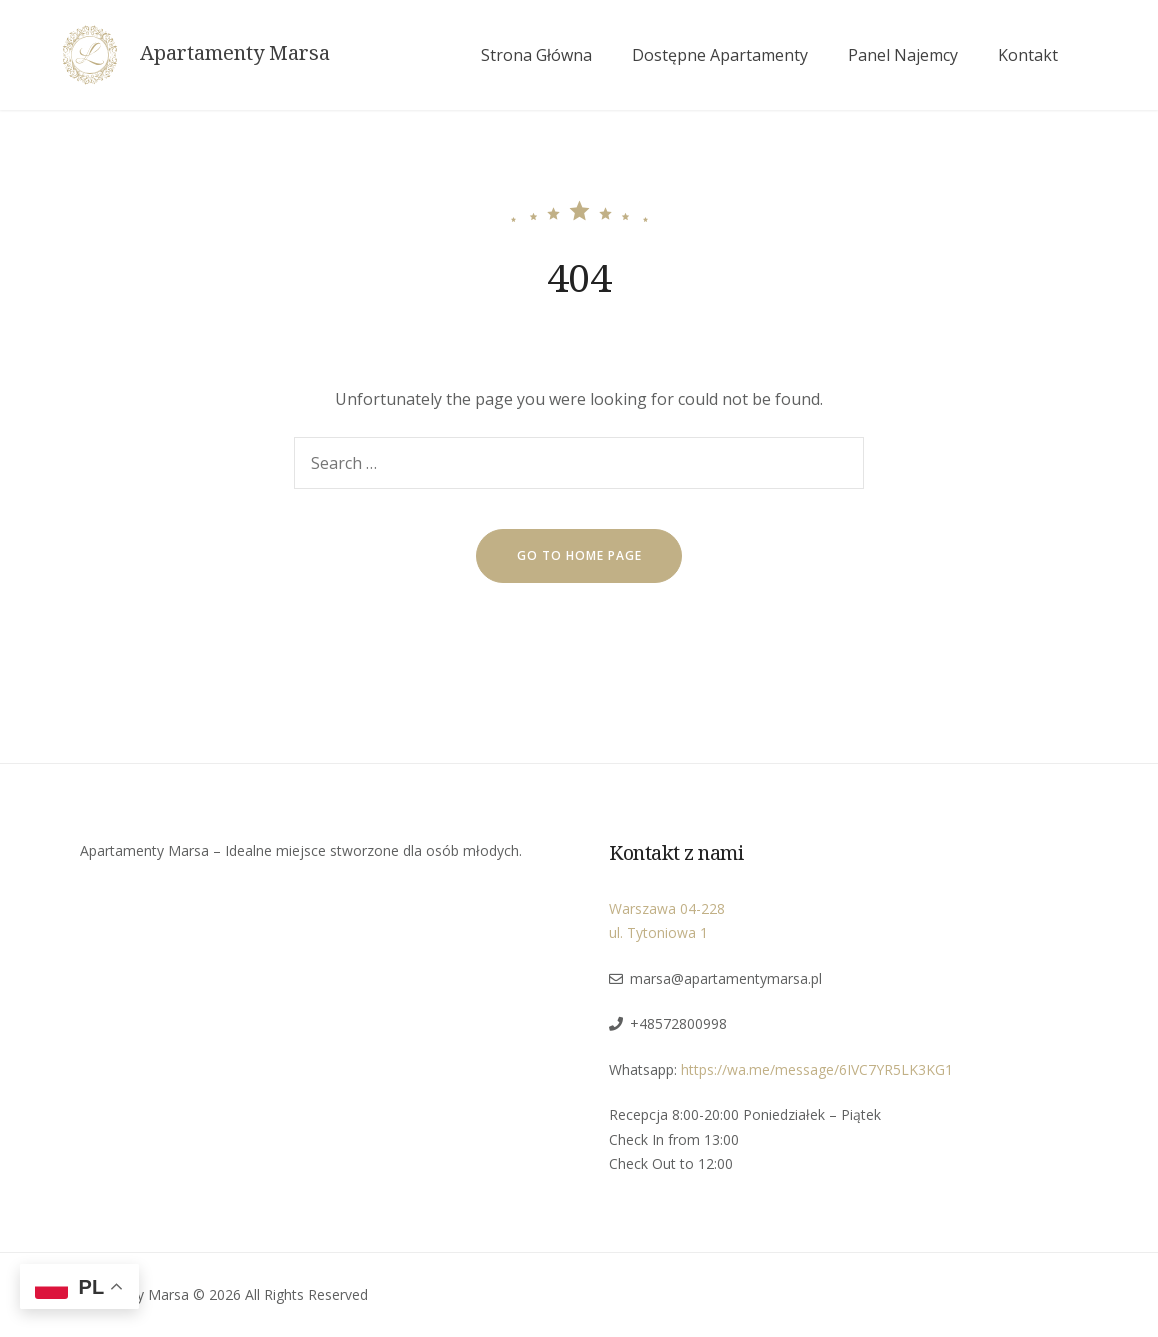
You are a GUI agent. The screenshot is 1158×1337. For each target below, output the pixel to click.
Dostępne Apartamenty (720, 55)
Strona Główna (536, 55)
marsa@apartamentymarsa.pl (726, 978)
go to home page (579, 555)
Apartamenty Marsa (235, 53)
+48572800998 (678, 1023)
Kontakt (1028, 55)
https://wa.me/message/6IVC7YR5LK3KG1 (817, 1069)
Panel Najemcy (903, 55)
